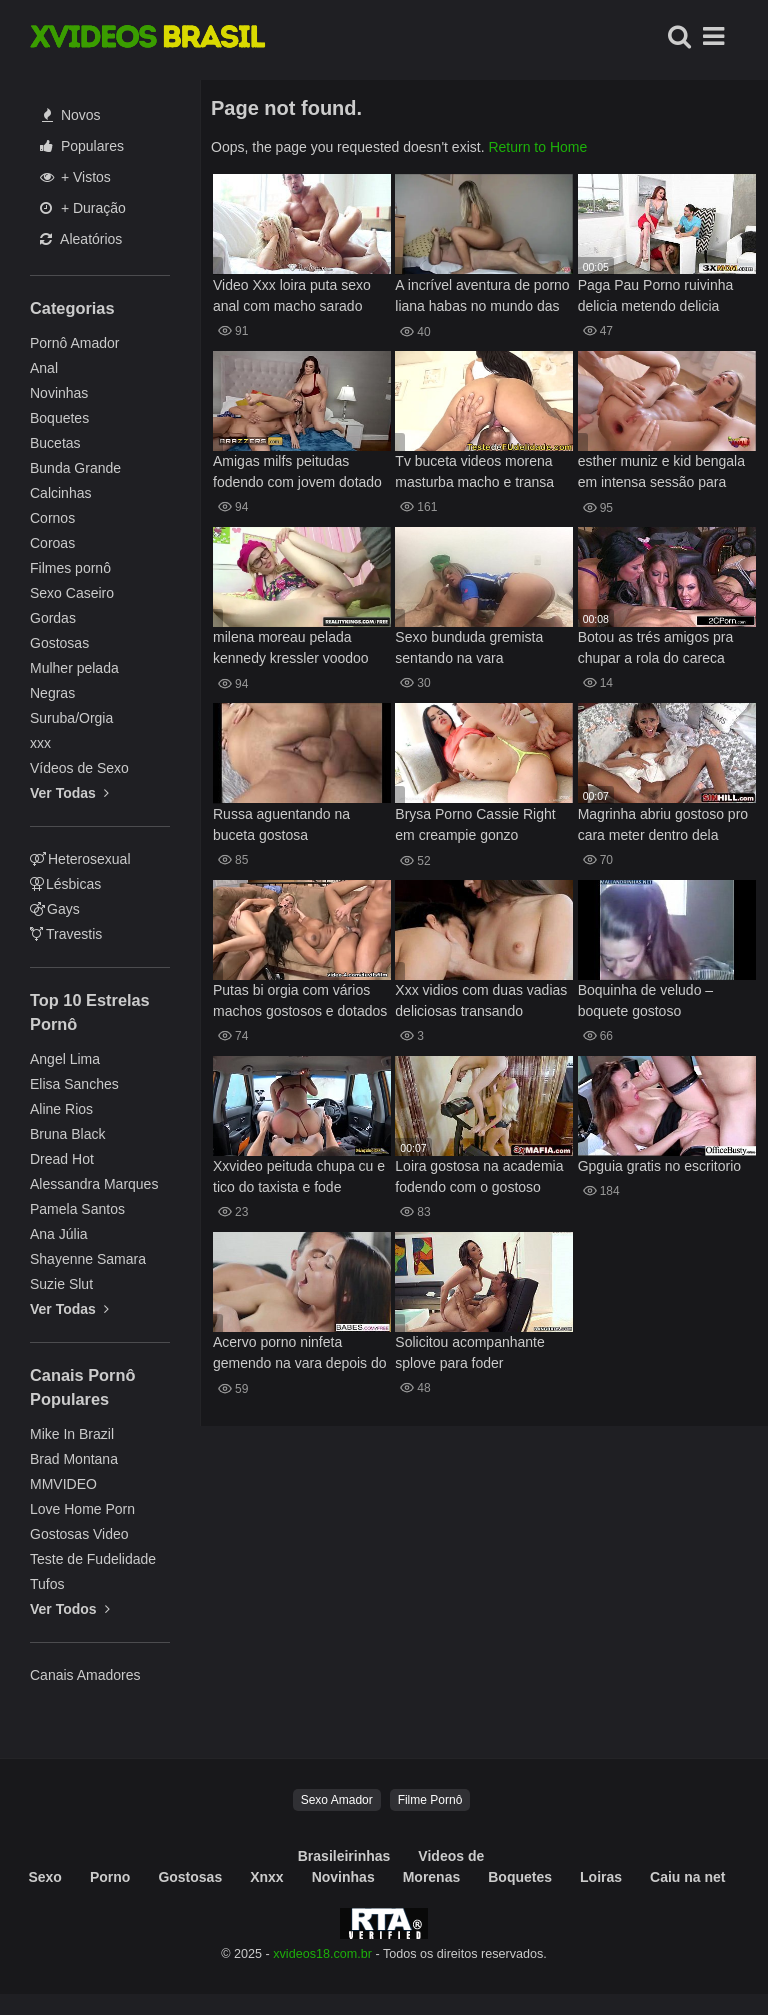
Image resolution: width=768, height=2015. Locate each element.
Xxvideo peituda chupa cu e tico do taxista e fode (299, 1176)
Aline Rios (61, 1109)
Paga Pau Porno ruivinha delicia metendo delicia (656, 295)
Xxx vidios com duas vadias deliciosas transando (481, 1000)
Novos (71, 115)
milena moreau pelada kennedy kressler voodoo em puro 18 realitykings (291, 649)
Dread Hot (62, 1159)
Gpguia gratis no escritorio (659, 1166)
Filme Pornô (430, 1800)
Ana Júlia (59, 1234)
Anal (44, 368)
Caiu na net (687, 1877)
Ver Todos (70, 1609)
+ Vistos (75, 177)
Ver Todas (69, 793)
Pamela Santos (77, 1209)
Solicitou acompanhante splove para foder (469, 1352)
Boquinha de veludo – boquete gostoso (645, 1000)
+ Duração (83, 208)
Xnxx (266, 1877)
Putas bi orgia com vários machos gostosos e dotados (300, 1000)
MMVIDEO (63, 1484)
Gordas (53, 618)
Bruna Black (67, 1134)
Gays (55, 909)
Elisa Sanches (74, 1084)
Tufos (47, 1584)
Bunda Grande (75, 468)
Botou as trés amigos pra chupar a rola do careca (656, 647)
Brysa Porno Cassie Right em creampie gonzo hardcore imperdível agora (476, 826)
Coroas (52, 543)
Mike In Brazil (72, 1434)
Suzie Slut (61, 1284)
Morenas (432, 1877)
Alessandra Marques (94, 1184)
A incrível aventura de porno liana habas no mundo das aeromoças (482, 297)
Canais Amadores (85, 1675)
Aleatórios (81, 239)
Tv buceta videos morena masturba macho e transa (474, 471)
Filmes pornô (70, 568)
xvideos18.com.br (322, 1954)
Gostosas (59, 643)
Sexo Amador (337, 1800)
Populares (82, 146)
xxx (40, 743)
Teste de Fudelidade (93, 1559)
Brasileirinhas (344, 1856)
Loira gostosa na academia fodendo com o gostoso (479, 1176)
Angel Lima (65, 1059)
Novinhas (59, 393)
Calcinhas (60, 493)
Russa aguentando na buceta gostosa (281, 824)
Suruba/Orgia (71, 718)
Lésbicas (65, 884)
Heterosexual (80, 859)
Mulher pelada (74, 668)
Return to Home (537, 147)
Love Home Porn (82, 1509)
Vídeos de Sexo (79, 768)
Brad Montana (74, 1459)
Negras (52, 693)
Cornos (52, 518)
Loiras (601, 1877)
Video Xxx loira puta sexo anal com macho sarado (292, 295)
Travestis (66, 934)
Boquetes (59, 418)
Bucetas (55, 443)
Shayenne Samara (88, 1259)
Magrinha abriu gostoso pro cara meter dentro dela (663, 824)
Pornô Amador (75, 343)
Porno (110, 1877)
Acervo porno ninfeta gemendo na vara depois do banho (300, 1354)
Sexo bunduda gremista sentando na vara (469, 647)
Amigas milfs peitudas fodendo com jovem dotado (297, 471)
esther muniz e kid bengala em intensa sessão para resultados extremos (661, 473)
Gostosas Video (79, 1534)
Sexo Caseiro (72, 593)
